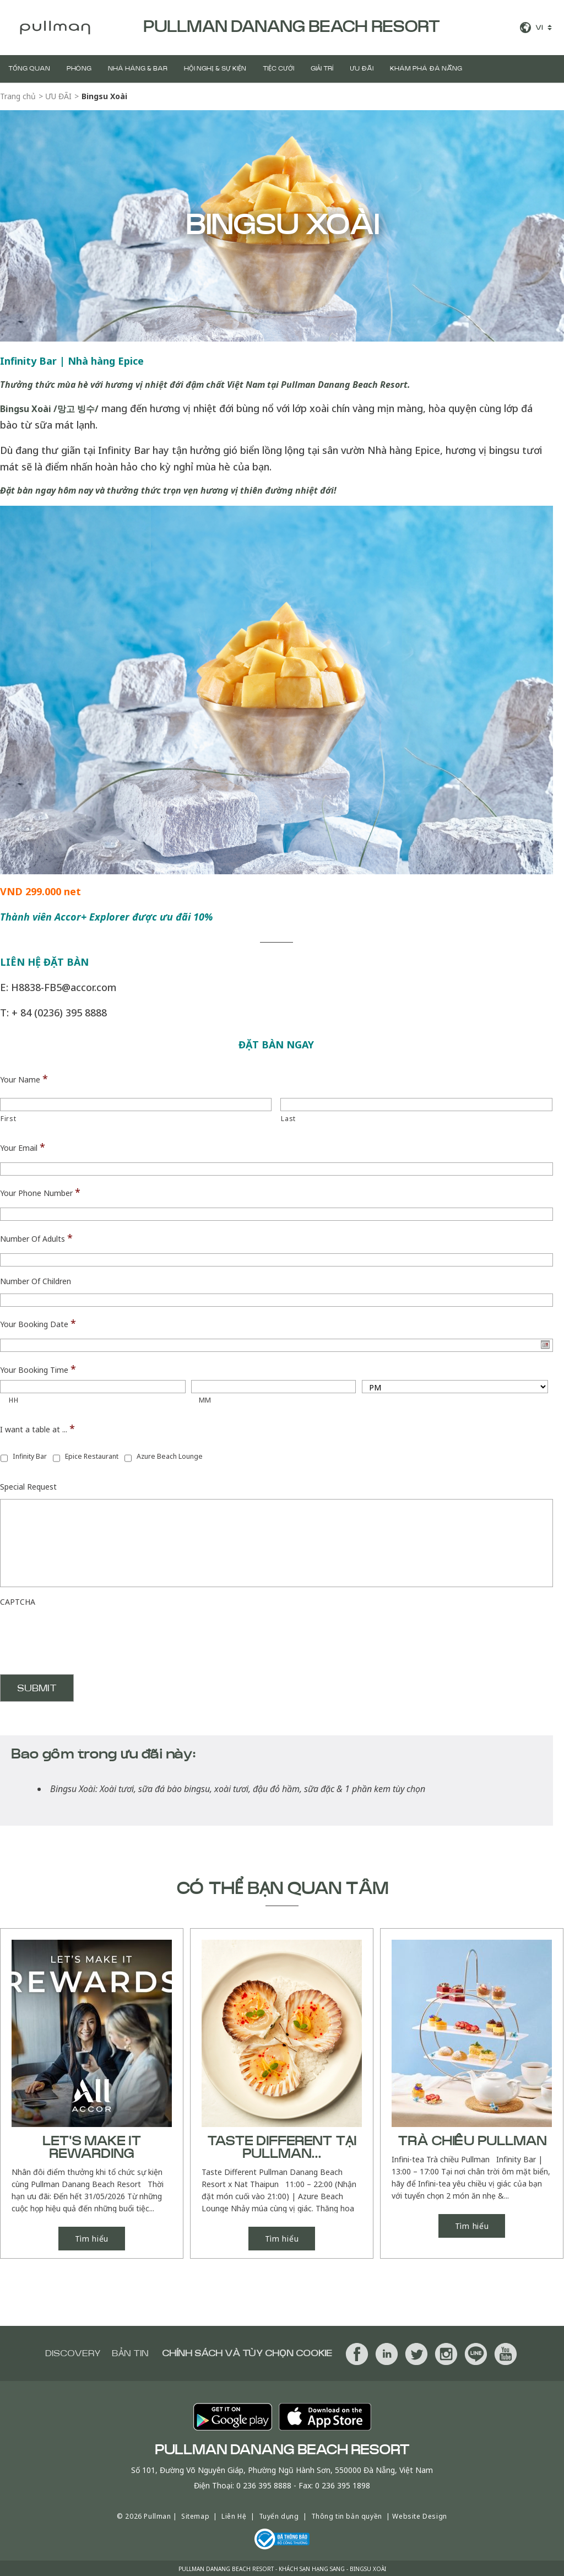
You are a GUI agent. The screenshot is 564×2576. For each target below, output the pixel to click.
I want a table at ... (37, 1428)
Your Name (24, 1078)
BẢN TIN (130, 2351)
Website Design (419, 2514)
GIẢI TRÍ (322, 69)
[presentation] (83, 1635)
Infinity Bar (30, 1456)
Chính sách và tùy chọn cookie (247, 2351)
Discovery (73, 2351)
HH (13, 1400)
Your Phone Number (40, 1192)
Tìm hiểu (92, 2237)
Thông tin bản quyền (346, 2514)
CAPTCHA (17, 1602)
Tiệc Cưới (278, 69)
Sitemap (195, 2514)
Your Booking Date (38, 1323)
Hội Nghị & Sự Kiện (215, 69)
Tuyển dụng (279, 2514)
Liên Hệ (233, 2514)
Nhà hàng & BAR (137, 69)
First (8, 1118)
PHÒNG (79, 69)
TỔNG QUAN (29, 69)
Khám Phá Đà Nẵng (426, 69)
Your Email (22, 1147)
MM (205, 1400)
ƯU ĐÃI (361, 69)
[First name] (136, 1104)
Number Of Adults (36, 1237)
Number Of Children (35, 1281)
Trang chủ (18, 96)
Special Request (28, 1487)
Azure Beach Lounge (170, 1456)
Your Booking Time (38, 1369)
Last (288, 1118)
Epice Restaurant (91, 1456)
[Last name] (416, 1104)
